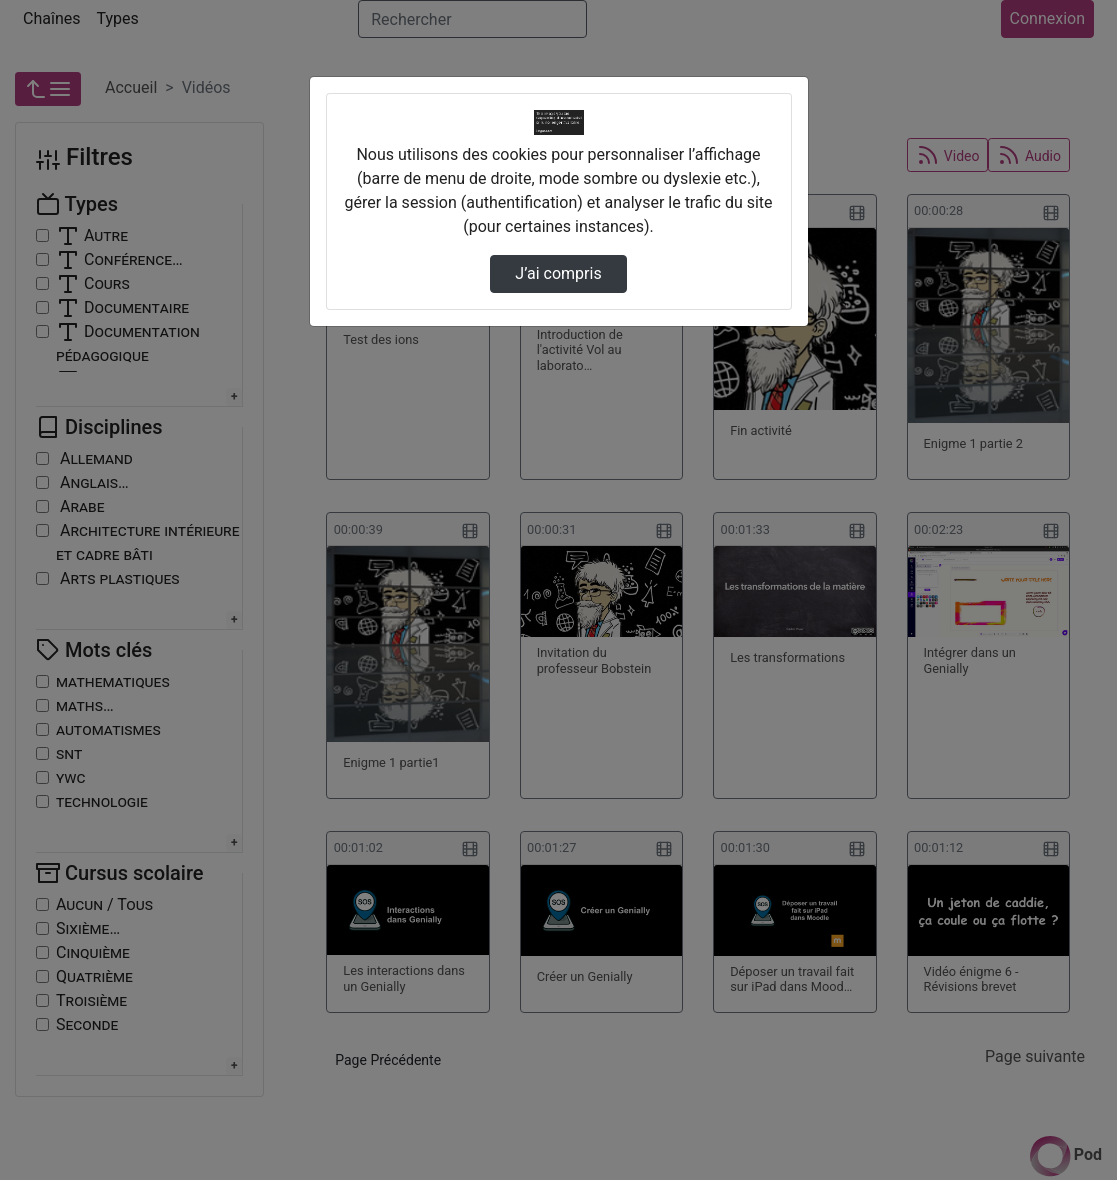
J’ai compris (558, 273)
